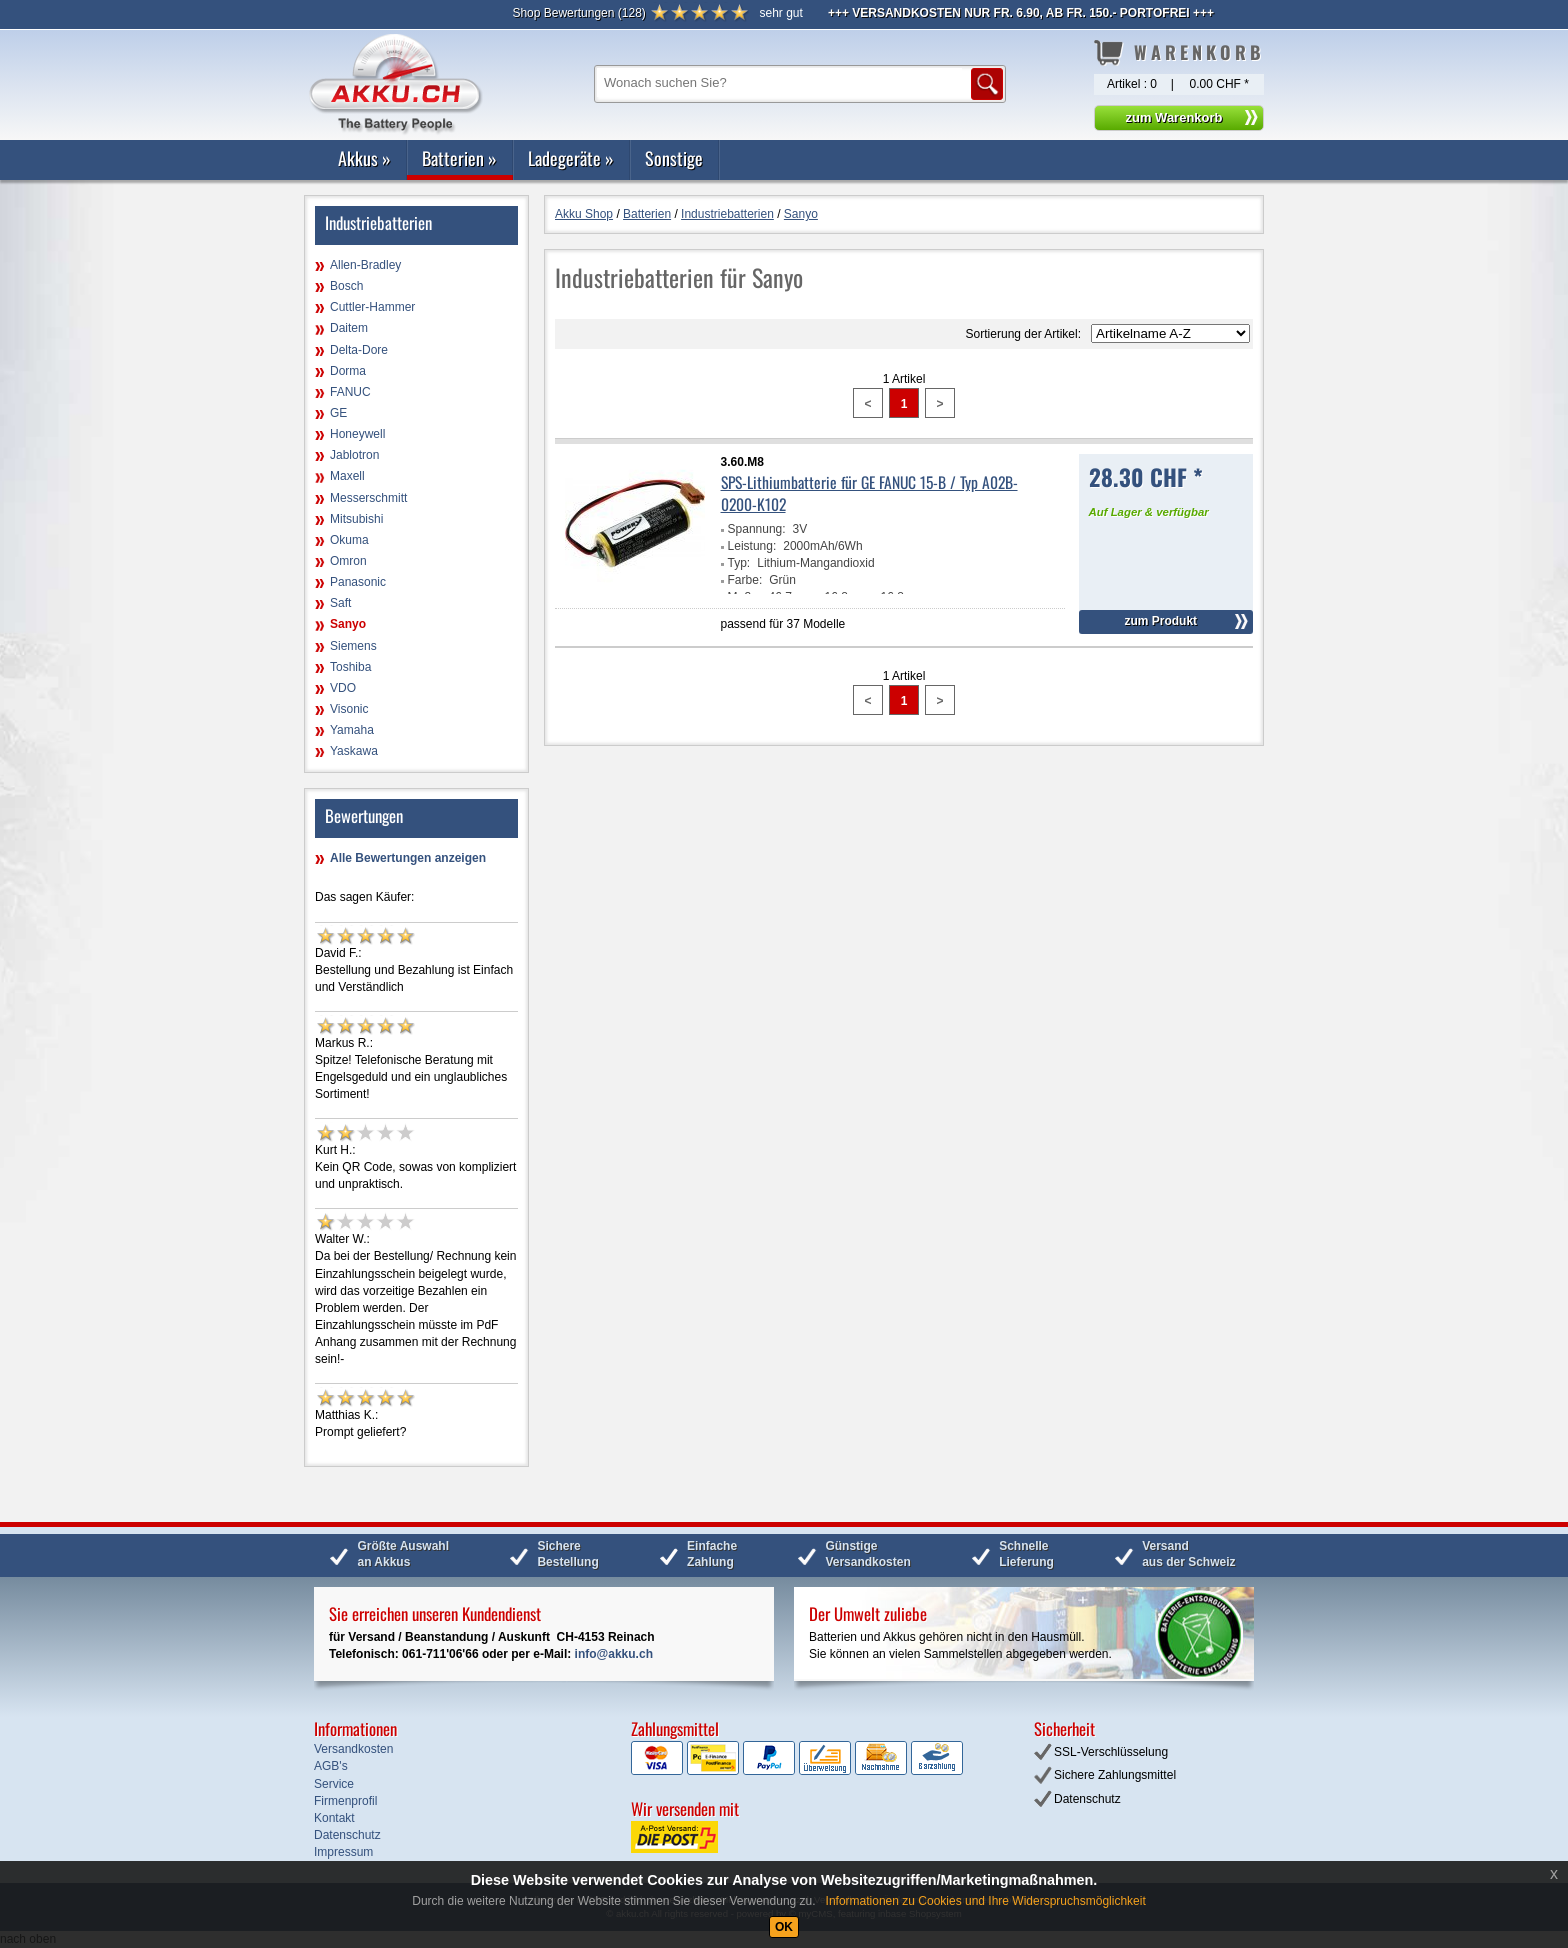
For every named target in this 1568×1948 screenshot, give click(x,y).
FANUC (350, 392)
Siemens (353, 646)
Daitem (349, 328)
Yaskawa (354, 751)
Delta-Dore (359, 350)
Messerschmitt (368, 498)
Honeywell (357, 434)
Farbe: (745, 580)
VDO (343, 688)
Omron (348, 561)
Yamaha (352, 730)
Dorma (348, 371)
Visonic (349, 709)
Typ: (739, 563)
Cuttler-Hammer (372, 307)
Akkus (364, 158)
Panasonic (358, 582)
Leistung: (752, 546)
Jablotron (354, 455)
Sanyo (348, 624)
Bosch (346, 286)
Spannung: (757, 529)
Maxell (347, 476)
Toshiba (350, 667)
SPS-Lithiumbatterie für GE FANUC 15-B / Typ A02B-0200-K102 (869, 493)
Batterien (459, 158)
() (578, 13)
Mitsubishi (356, 519)
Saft (340, 603)
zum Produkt (1160, 621)
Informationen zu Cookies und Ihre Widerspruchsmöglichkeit (986, 1901)
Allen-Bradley (365, 265)
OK (784, 1927)
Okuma (349, 540)
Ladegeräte (571, 158)
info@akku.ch (614, 1654)
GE (338, 413)
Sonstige (674, 158)
